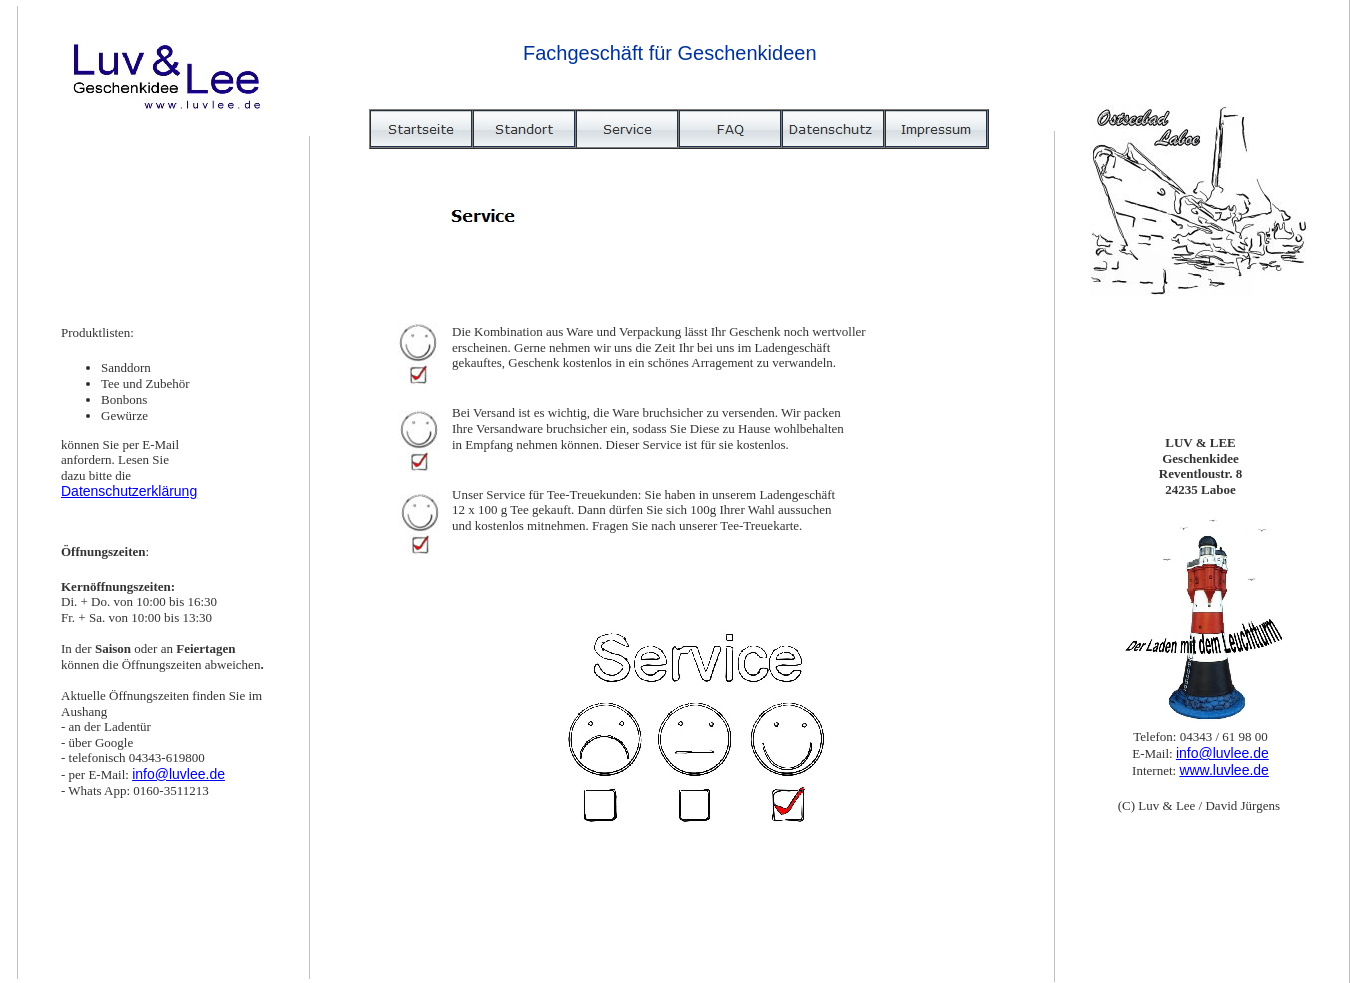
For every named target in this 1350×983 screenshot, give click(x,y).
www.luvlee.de (1224, 770)
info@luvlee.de (178, 774)
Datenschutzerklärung (129, 491)
